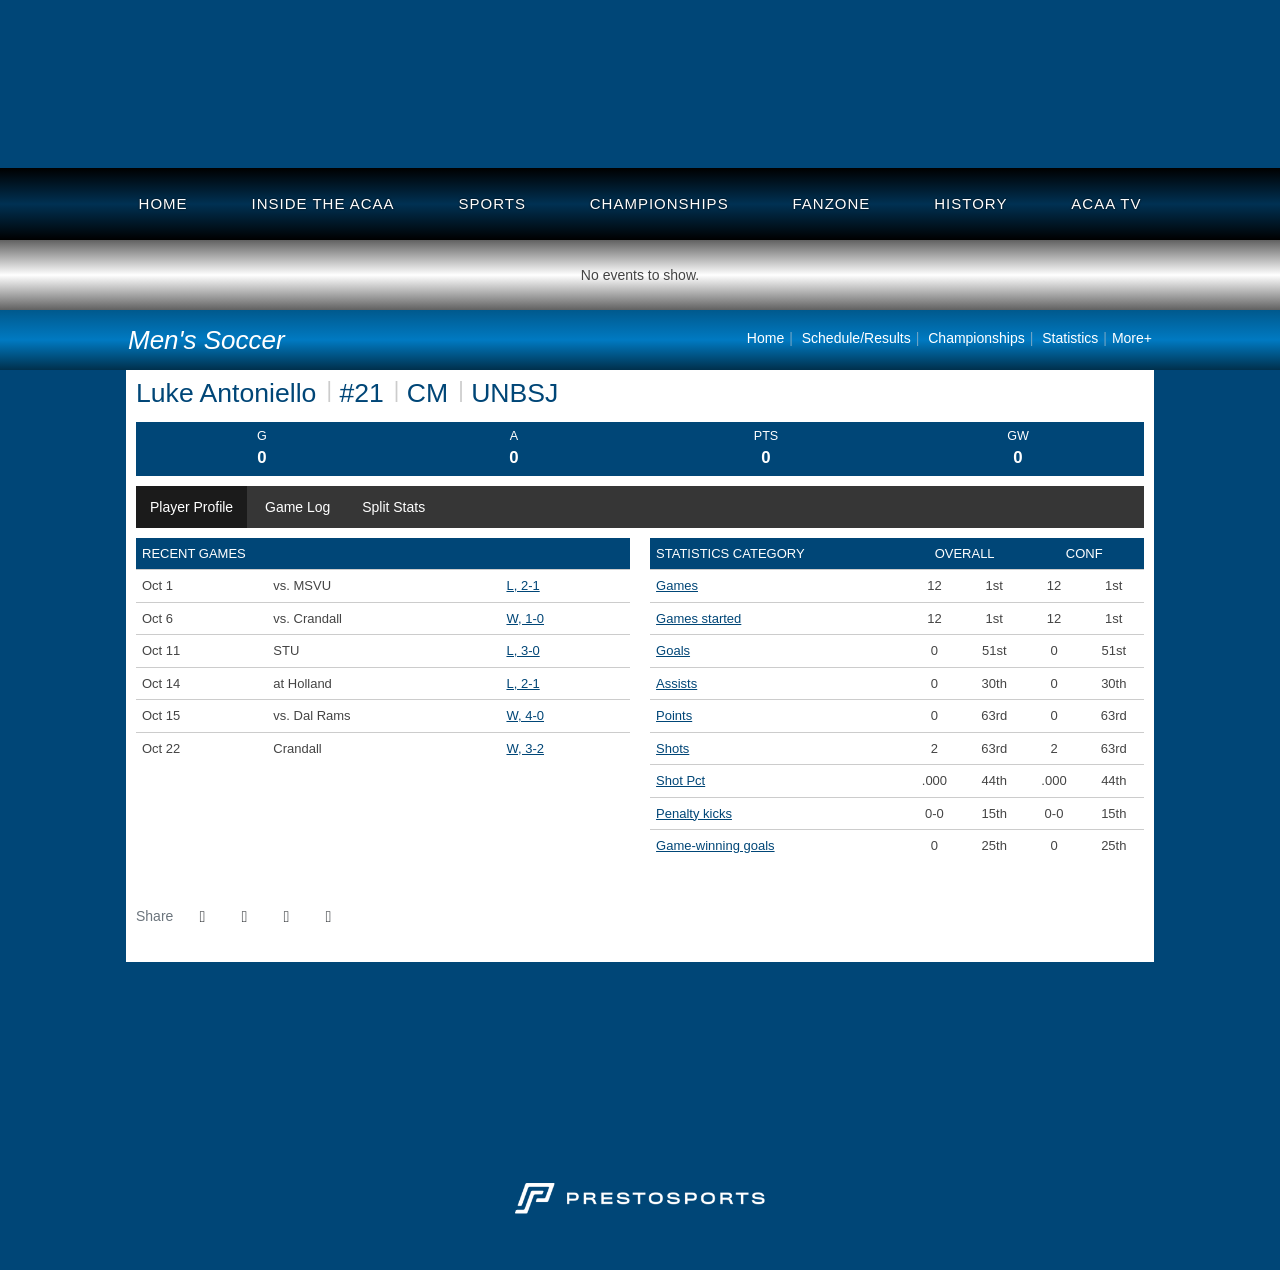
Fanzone (832, 203)
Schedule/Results (856, 338)
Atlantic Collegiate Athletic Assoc (640, 84)
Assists (676, 683)
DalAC (349, 126)
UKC (952, 126)
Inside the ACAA (323, 203)
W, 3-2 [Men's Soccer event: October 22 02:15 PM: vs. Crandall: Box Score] (525, 748)
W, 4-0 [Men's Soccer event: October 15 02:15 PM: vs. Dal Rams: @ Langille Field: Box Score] (525, 715)
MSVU (1118, 126)
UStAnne (863, 126)
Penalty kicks (694, 813)
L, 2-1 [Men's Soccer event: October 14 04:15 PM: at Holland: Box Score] (522, 683)
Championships (659, 203)
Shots (672, 748)
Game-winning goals (715, 845)
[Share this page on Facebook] (202, 917)
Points (674, 715)
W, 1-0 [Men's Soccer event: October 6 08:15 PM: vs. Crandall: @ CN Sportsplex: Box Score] (525, 618)
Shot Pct (680, 780)
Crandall (268, 126)
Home (163, 203)
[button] (328, 917)
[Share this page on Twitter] (244, 917)
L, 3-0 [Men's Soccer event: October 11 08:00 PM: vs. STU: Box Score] (522, 650)
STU (1038, 126)
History (970, 203)
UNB (186, 126)
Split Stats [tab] (393, 507)
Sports (491, 203)
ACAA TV (1106, 203)
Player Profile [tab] (191, 507)
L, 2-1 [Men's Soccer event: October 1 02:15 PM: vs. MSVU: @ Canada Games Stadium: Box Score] (522, 585)
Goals (673, 650)
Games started (698, 618)
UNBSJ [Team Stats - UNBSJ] (514, 393)
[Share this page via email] (286, 917)
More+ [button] (1132, 338)
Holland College (780, 126)
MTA (505, 126)
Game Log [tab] (297, 507)
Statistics (1070, 338)
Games (677, 585)
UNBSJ (423, 126)
